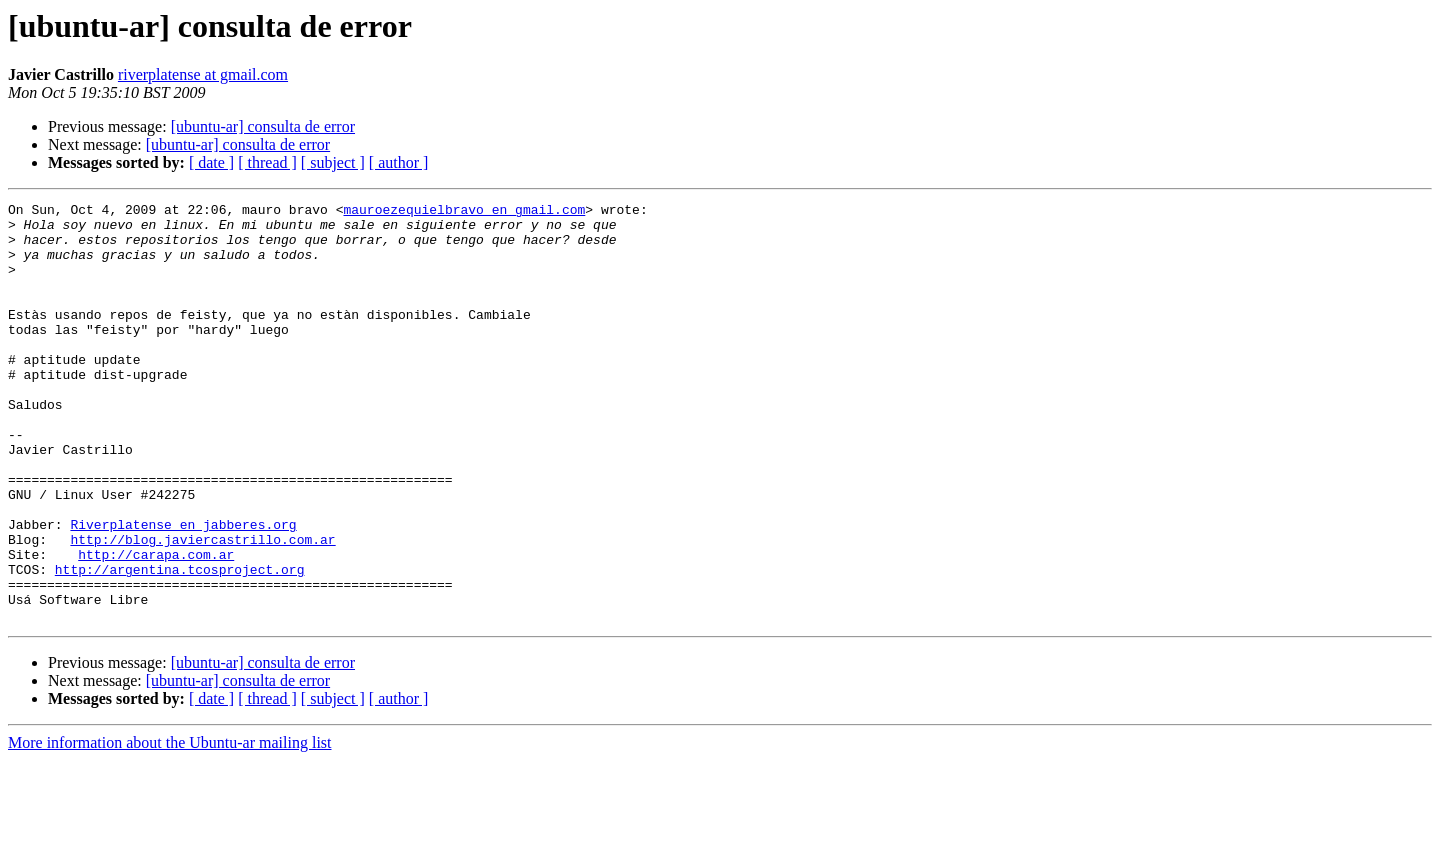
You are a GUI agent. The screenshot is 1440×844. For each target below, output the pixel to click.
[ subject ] (333, 162)
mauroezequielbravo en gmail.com (464, 212)
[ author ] (399, 162)
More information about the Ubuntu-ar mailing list (170, 826)
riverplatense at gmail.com (203, 74)
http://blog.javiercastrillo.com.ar (202, 608)
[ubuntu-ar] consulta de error (263, 126)
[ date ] (211, 162)
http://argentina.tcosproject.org (180, 644)
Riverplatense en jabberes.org (183, 590)
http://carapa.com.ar (156, 626)
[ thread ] (267, 162)
